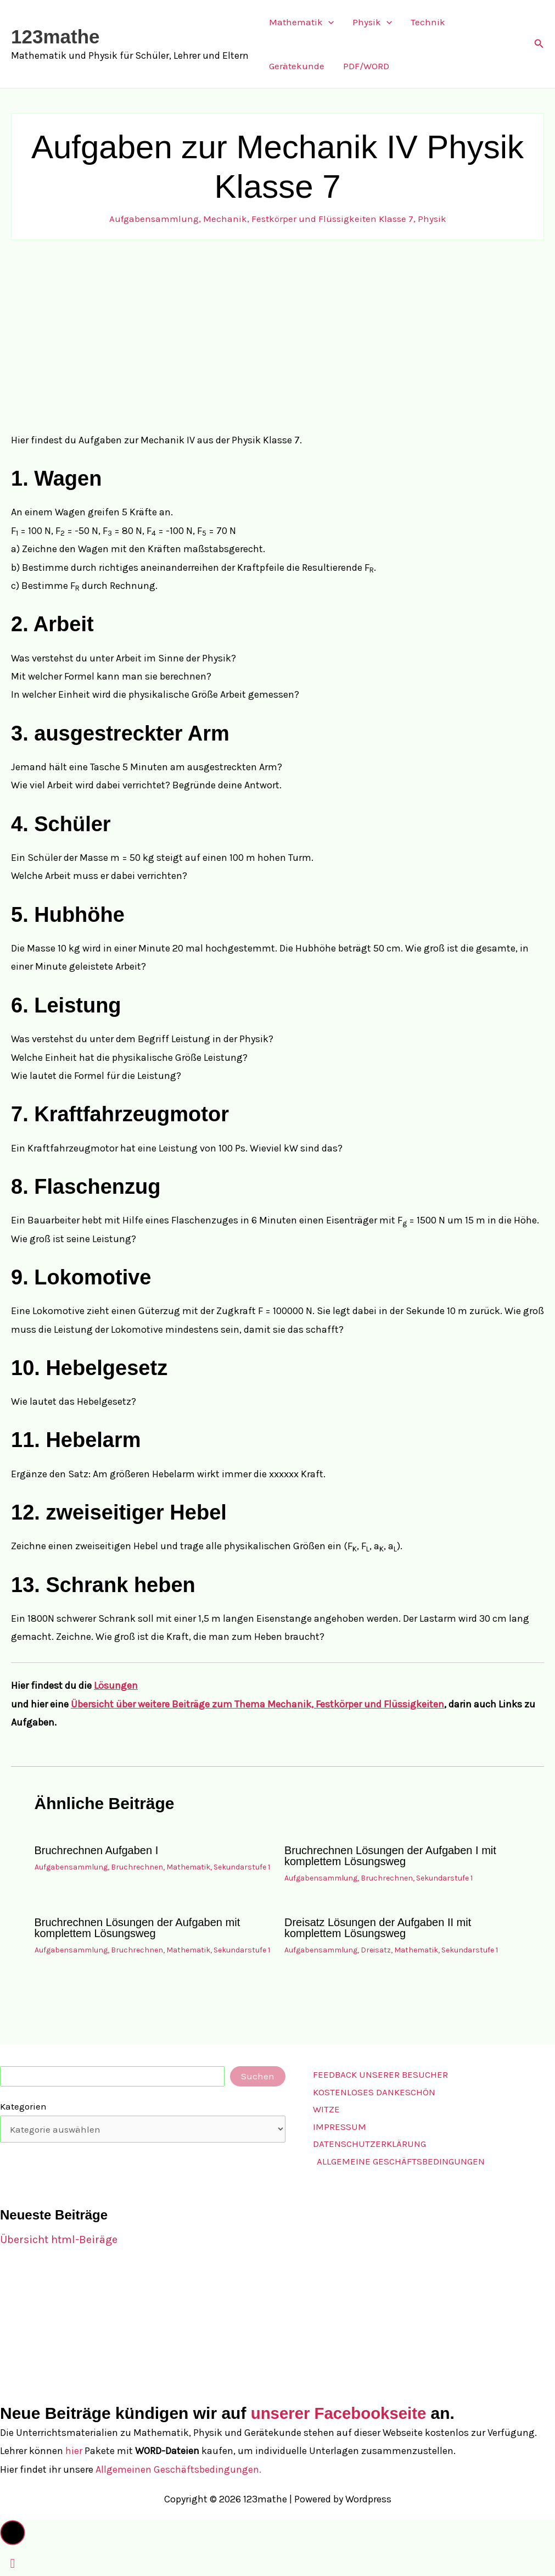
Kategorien (23, 2106)
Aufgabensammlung (154, 218)
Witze (326, 2109)
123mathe (55, 36)
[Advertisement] (277, 336)
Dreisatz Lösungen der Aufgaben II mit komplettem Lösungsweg (377, 1927)
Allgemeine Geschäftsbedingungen (401, 2161)
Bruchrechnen (137, 1867)
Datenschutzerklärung (369, 2143)
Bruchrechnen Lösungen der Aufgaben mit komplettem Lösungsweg (137, 1927)
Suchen (257, 2076)
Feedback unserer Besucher (380, 2074)
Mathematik (301, 22)
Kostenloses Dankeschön (374, 2092)
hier (73, 2451)
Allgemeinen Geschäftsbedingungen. (178, 2469)
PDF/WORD (366, 65)
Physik (372, 22)
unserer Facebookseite (340, 2413)
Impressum (339, 2126)
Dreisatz (376, 1950)
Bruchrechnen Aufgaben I (97, 1850)
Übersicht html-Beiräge (58, 2239)
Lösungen (116, 1685)
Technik (428, 21)
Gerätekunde (296, 65)
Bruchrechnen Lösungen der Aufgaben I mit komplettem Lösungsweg (390, 1855)
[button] (328, 22)
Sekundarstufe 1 (242, 1867)
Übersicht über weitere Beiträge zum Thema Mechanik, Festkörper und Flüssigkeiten (257, 1704)
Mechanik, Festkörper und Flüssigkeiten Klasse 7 (308, 218)
